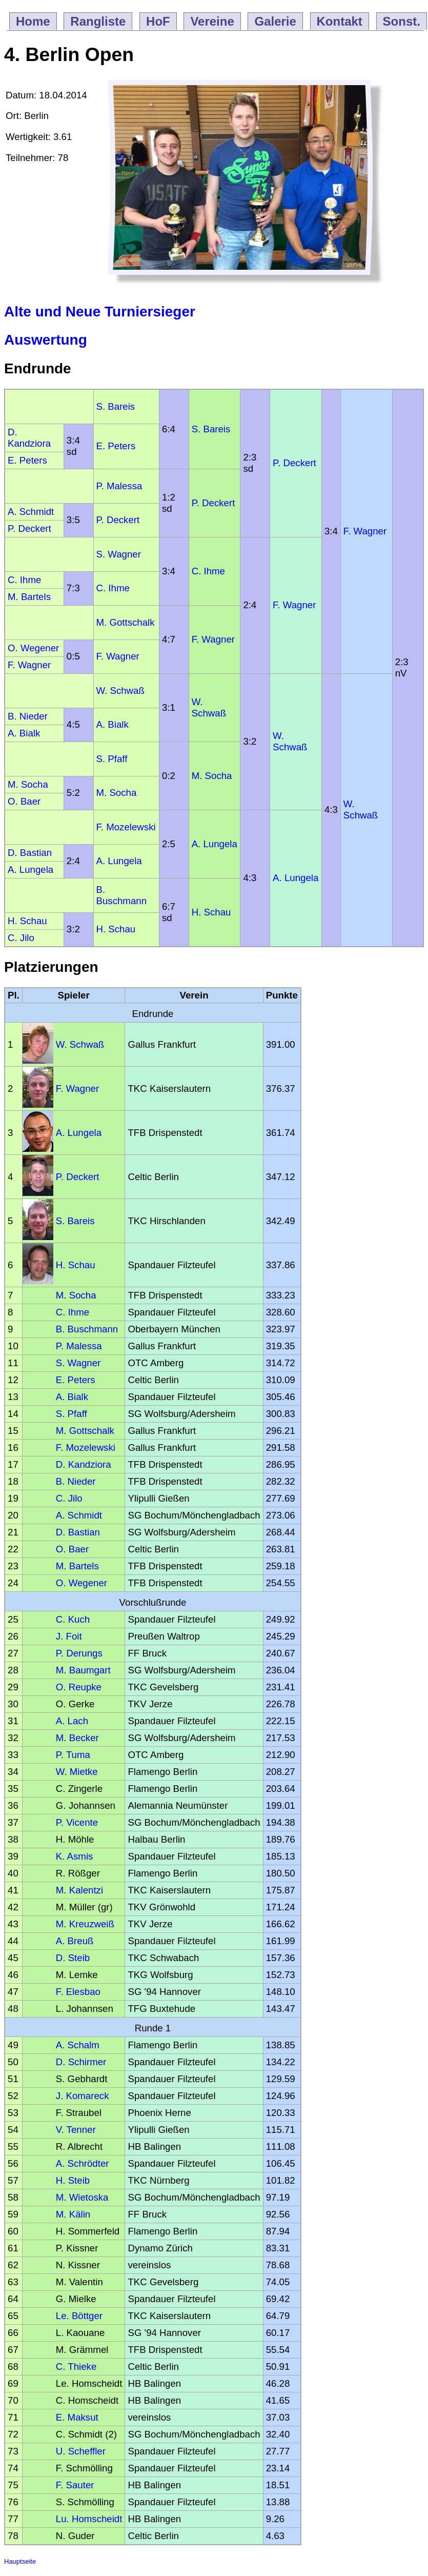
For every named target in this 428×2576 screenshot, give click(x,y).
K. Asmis (74, 1856)
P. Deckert (294, 462)
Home (33, 21)
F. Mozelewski (126, 827)
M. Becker (77, 1737)
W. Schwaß (120, 690)
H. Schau (211, 912)
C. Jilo (21, 937)
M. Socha (212, 775)
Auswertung (45, 340)
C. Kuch (73, 1619)
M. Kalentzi (79, 1890)
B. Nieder (28, 716)
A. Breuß (75, 1940)
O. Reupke (78, 1687)
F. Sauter (75, 2485)
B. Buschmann (121, 895)
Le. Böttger (79, 2315)
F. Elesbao (78, 1991)
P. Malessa (119, 486)
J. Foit (69, 1636)
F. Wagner (364, 531)
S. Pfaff (112, 758)
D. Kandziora (29, 438)
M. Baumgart (83, 1670)
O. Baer (24, 801)
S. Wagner (118, 554)
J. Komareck (82, 2095)
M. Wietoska (82, 2197)
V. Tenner (76, 2129)
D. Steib (73, 1957)
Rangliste (98, 21)
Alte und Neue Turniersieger (99, 311)
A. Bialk (112, 724)
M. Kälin (73, 2214)
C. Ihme (208, 571)
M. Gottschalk (125, 622)
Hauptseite (20, 2561)
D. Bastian (30, 852)
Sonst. (401, 21)
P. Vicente (77, 1822)
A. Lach (72, 1720)
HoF (158, 21)
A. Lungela (214, 843)
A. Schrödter (82, 2163)
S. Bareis (115, 406)
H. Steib (73, 2180)
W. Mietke (77, 1771)
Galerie (275, 21)
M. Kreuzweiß (85, 1924)
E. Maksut (77, 2417)
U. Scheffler (81, 2451)
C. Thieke (76, 2366)
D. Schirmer (81, 2061)
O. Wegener (33, 648)
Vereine (212, 21)
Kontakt (339, 21)
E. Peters (116, 446)
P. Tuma (73, 1754)
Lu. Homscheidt (89, 2518)
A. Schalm (77, 2045)
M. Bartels (29, 596)
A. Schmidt (31, 511)
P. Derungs (79, 1653)
